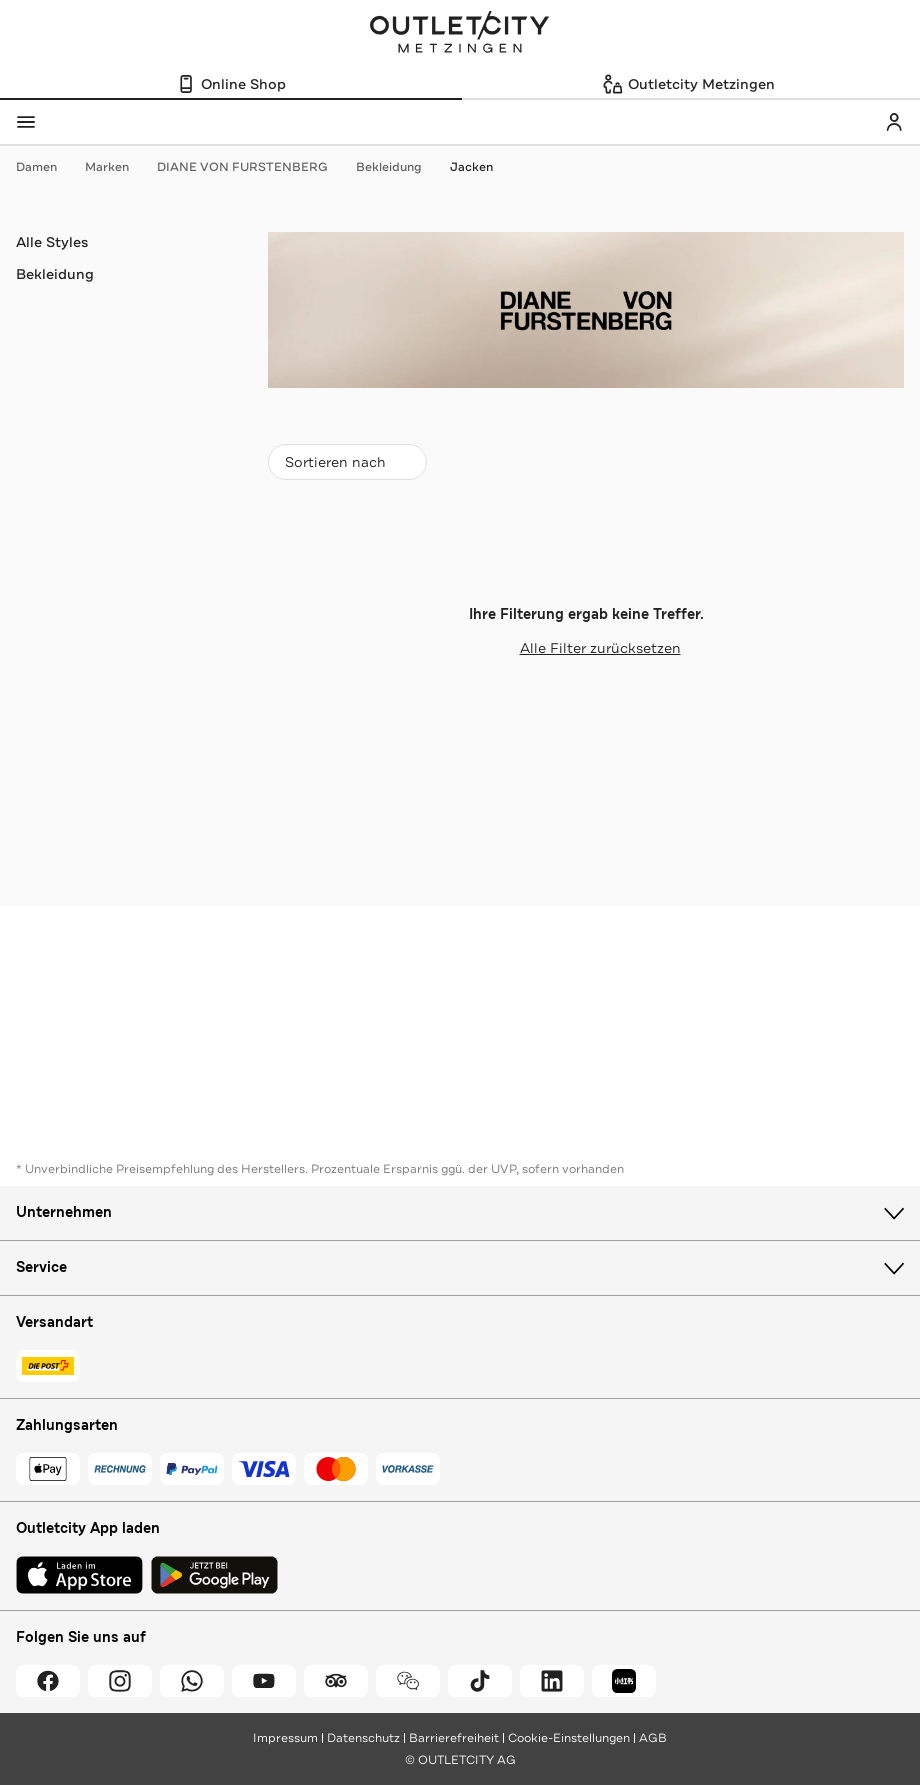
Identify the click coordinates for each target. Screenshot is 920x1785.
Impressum (285, 1738)
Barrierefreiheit (454, 1738)
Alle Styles (52, 242)
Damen (46, 167)
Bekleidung (399, 167)
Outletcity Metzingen (460, 34)
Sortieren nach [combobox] (347, 466)
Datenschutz (363, 1738)
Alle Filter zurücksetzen (586, 648)
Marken (117, 167)
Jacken (471, 167)
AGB (653, 1738)
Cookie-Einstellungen (569, 1738)
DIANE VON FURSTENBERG (252, 167)
